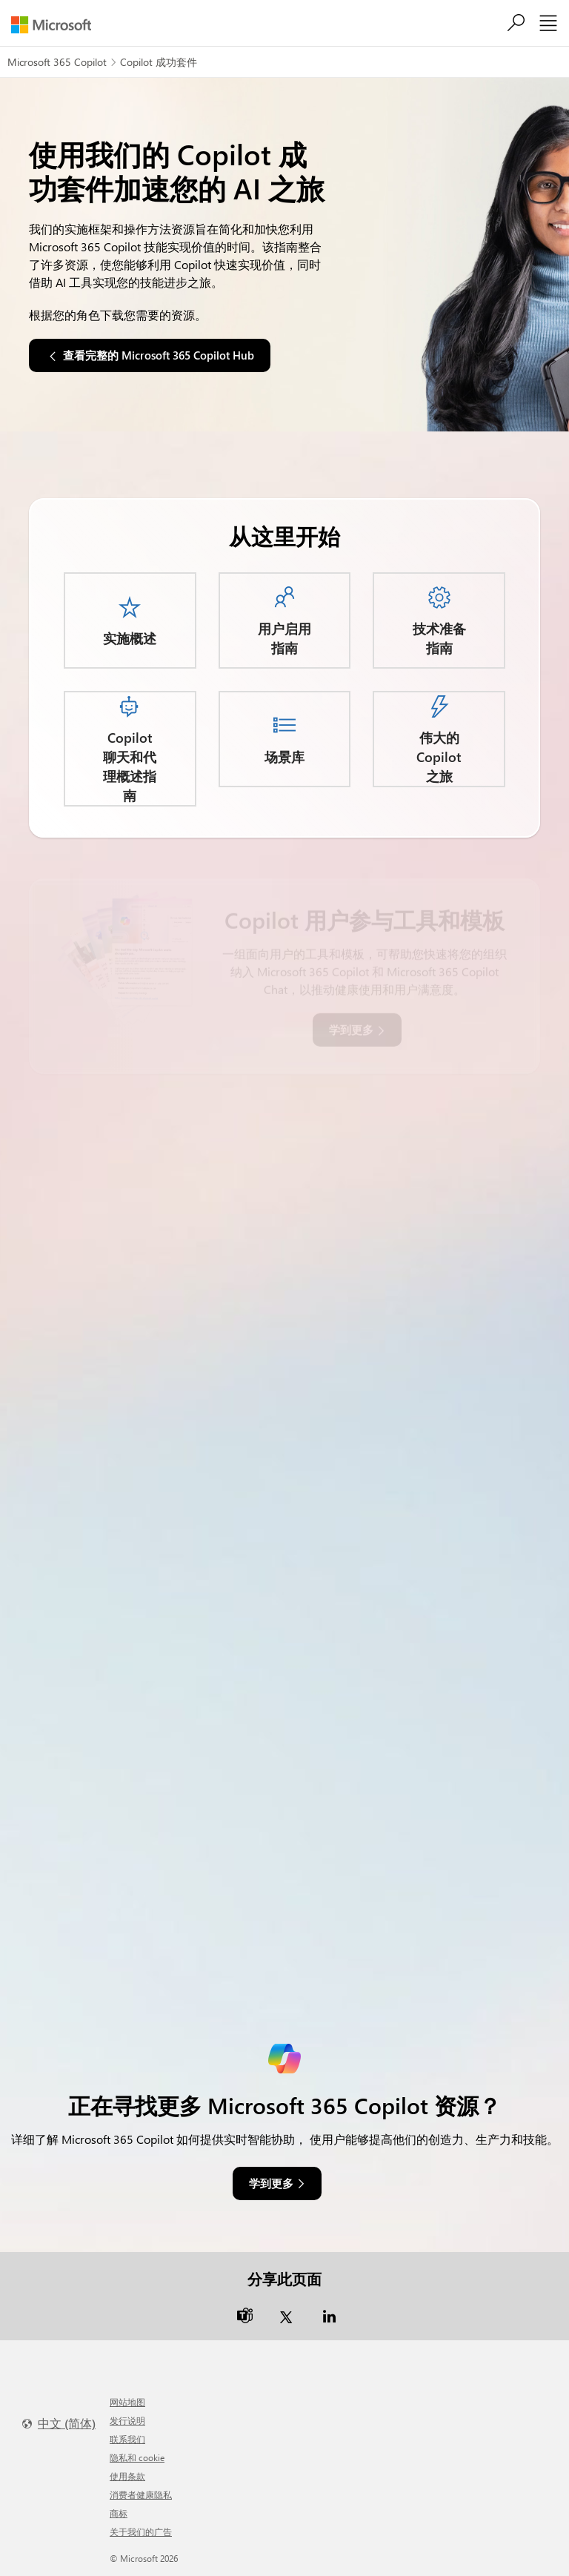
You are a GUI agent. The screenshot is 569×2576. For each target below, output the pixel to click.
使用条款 (127, 2476)
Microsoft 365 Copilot (57, 62)
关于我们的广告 (141, 2531)
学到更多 (271, 2183)
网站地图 (127, 2402)
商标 (118, 2513)
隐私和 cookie (137, 2457)
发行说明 (127, 2420)
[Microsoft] (56, 25)
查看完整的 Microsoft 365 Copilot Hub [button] (158, 355)
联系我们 (127, 2439)
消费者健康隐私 (141, 2494)
